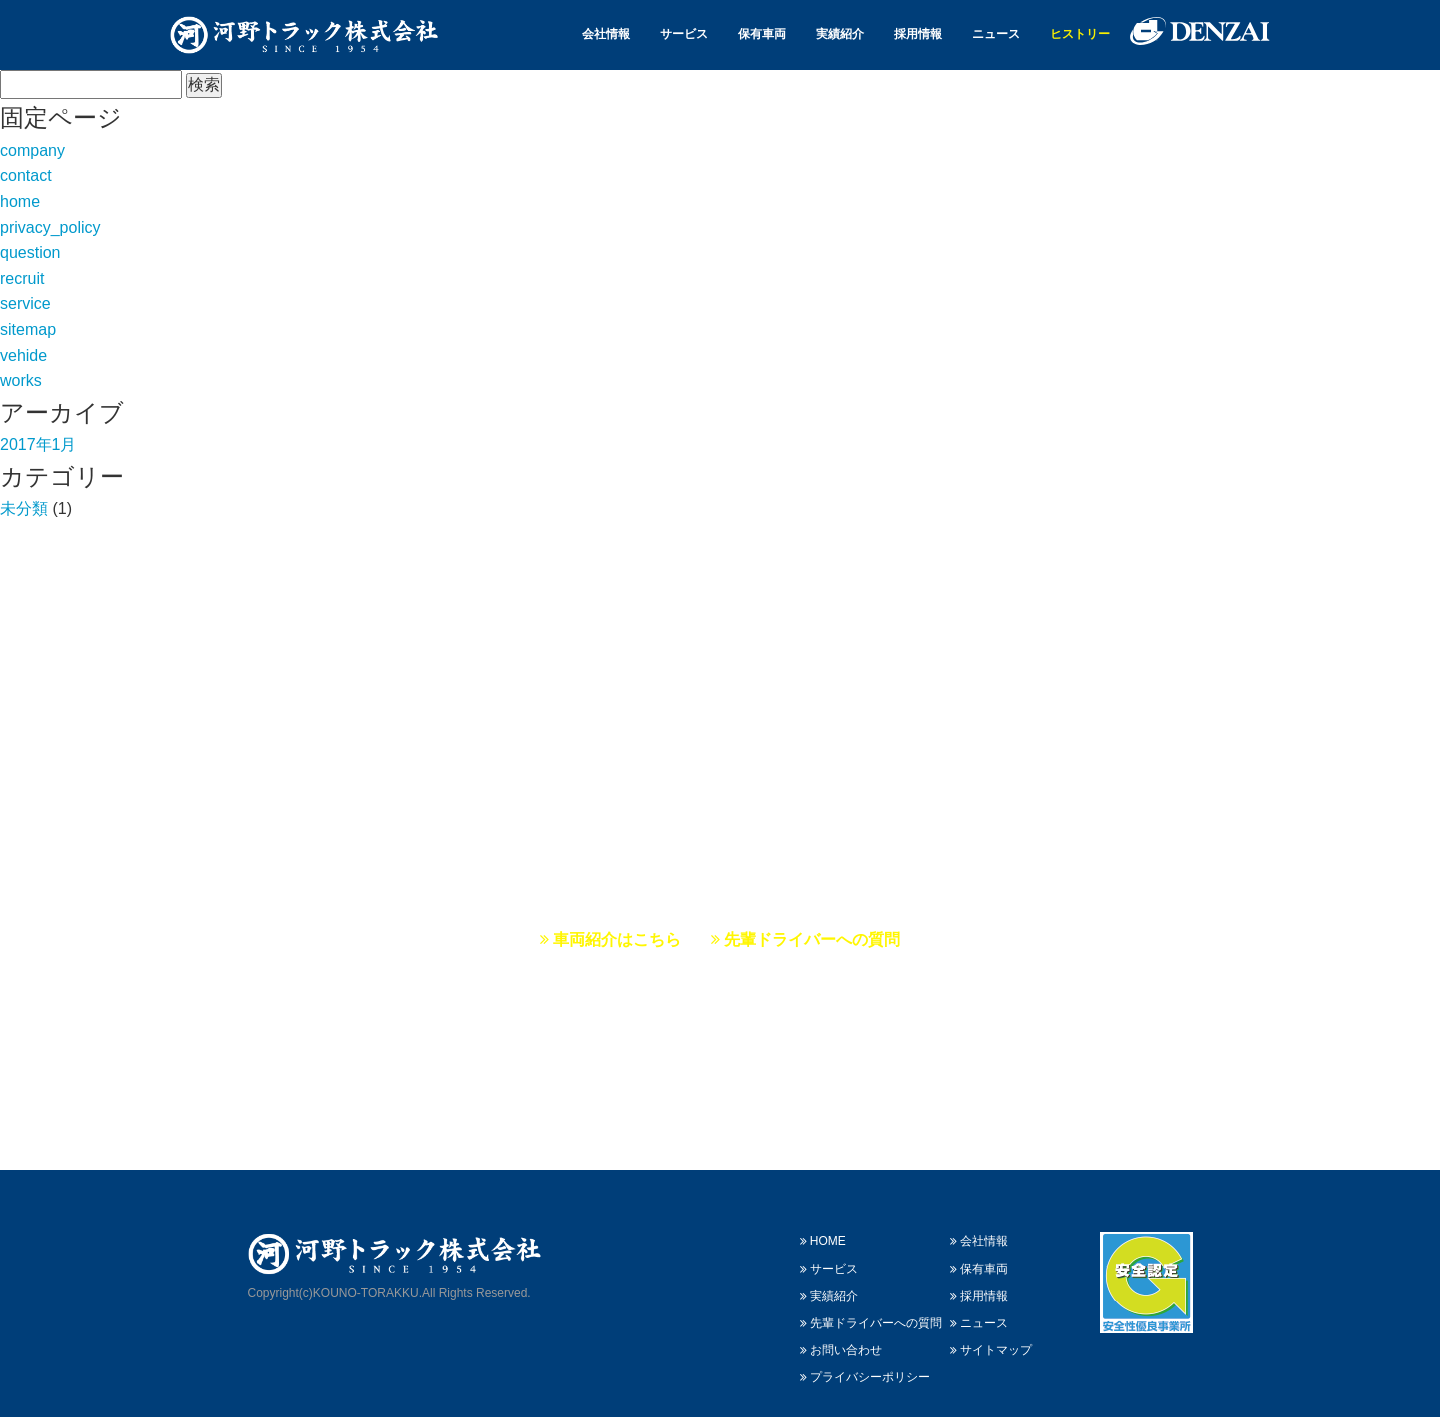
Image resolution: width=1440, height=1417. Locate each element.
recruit (22, 278)
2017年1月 (38, 444)
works (21, 380)
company (32, 150)
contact (26, 175)
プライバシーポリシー (865, 1354)
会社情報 (606, 34)
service (25, 303)
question (30, 252)
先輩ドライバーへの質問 (805, 939)
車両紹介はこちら (610, 939)
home (20, 201)
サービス (684, 34)
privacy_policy (50, 227)
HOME (823, 1218)
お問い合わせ (841, 1327)
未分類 (24, 508)
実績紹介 (840, 34)
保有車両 (762, 34)
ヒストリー (1080, 34)
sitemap (28, 329)
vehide (23, 355)
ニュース (996, 34)
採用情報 (918, 34)
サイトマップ (991, 1327)
